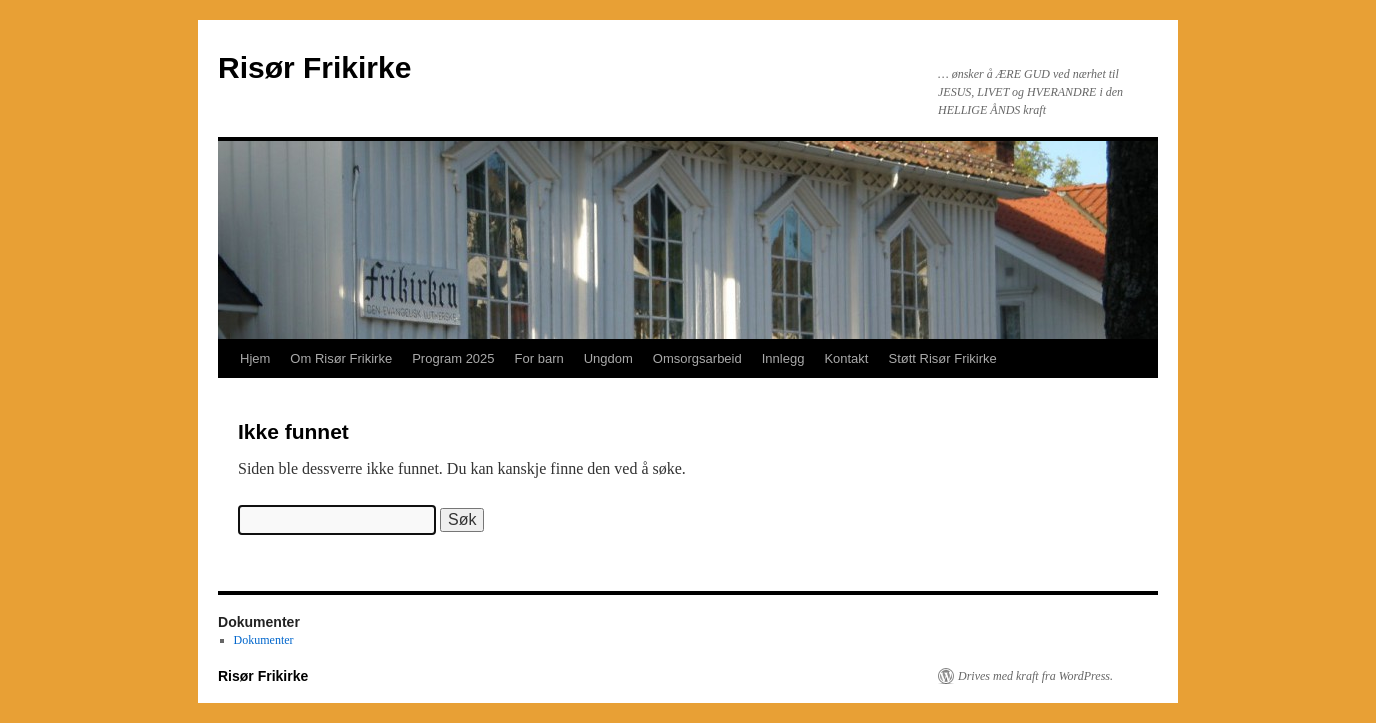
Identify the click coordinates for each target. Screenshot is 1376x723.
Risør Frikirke (314, 67)
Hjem (255, 358)
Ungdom (608, 358)
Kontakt (846, 358)
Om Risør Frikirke (341, 358)
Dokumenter (264, 640)
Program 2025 (453, 358)
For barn (539, 358)
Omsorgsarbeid (697, 358)
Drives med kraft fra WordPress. (1035, 676)
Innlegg (783, 358)
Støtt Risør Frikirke (942, 358)
